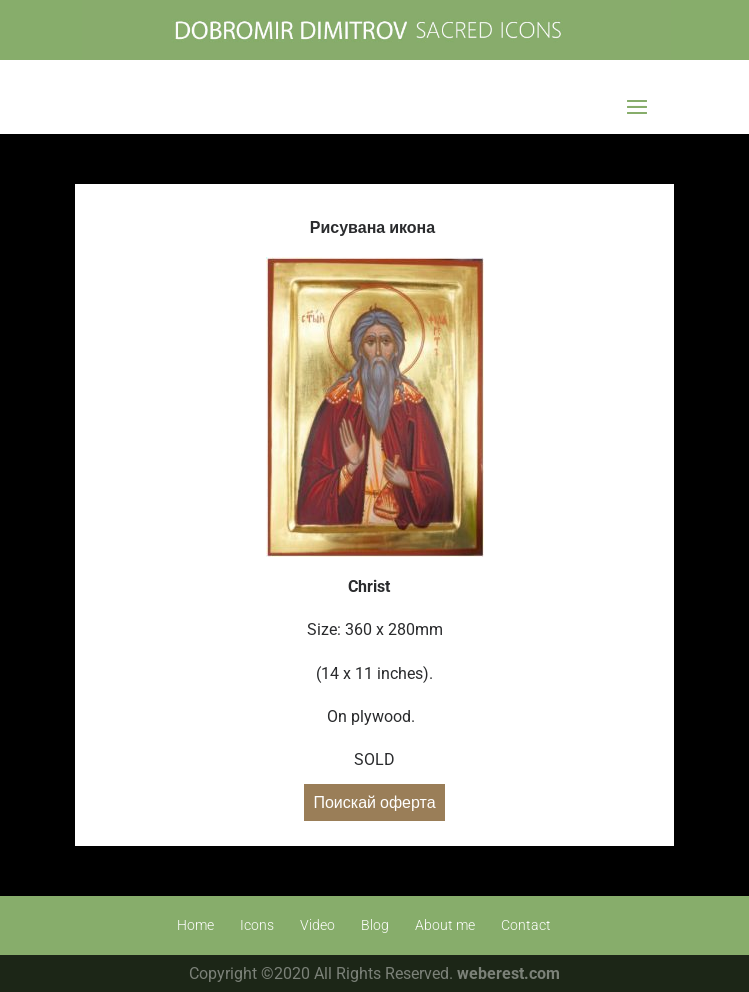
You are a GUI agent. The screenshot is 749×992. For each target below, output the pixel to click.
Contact (526, 925)
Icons (257, 925)
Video (317, 925)
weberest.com (508, 973)
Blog (375, 925)
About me (445, 925)
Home (195, 925)
